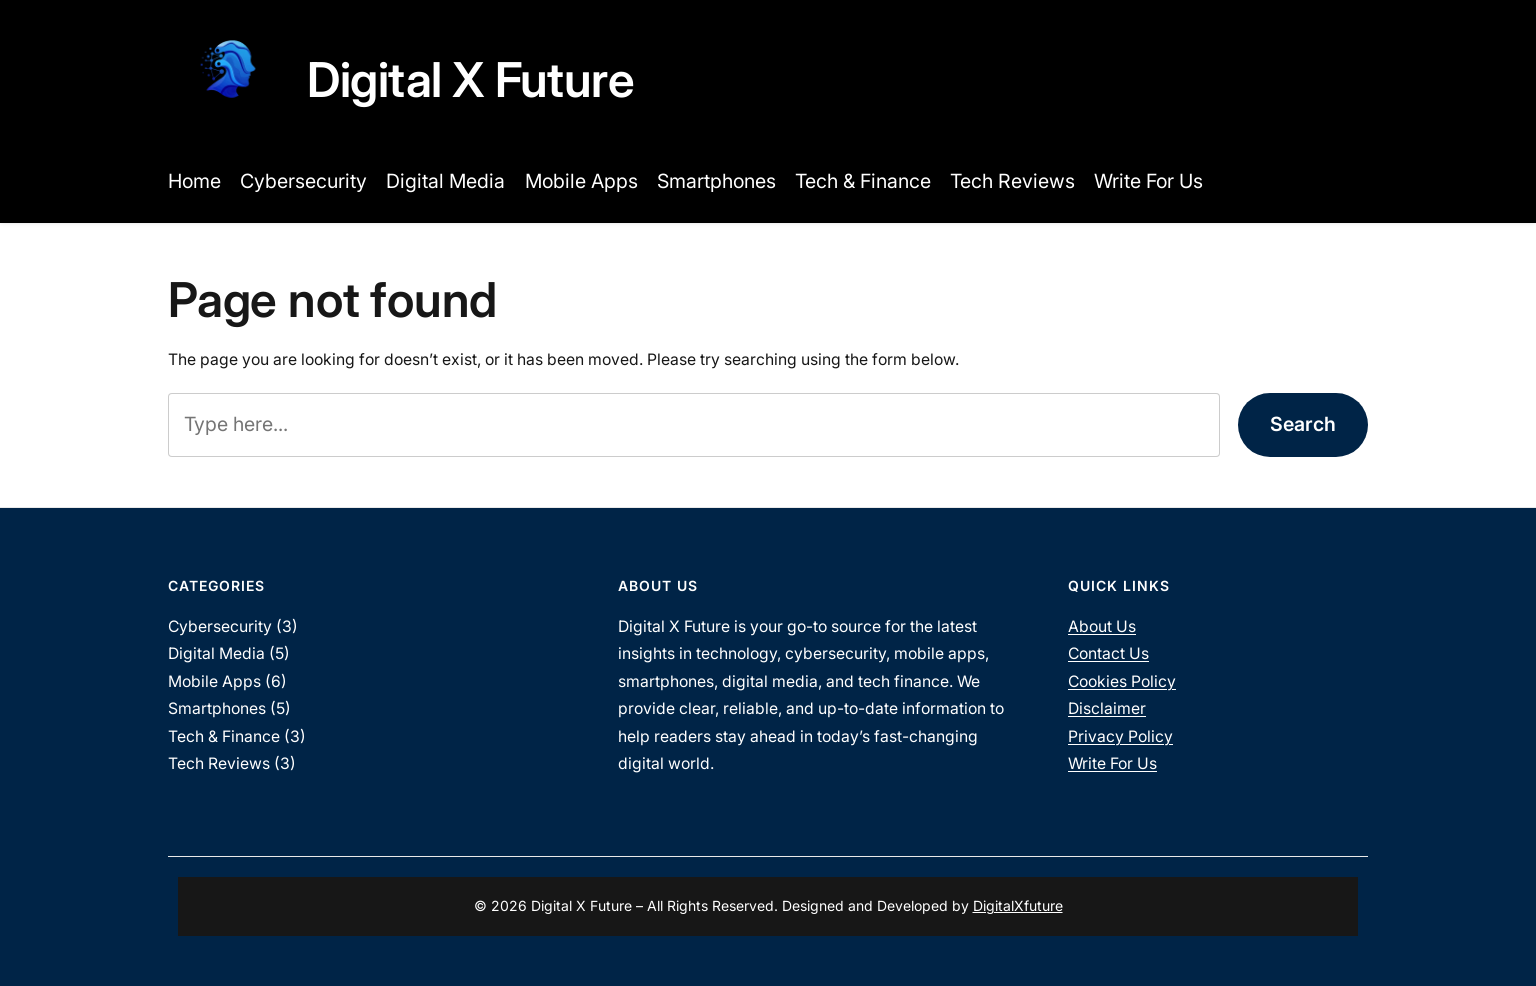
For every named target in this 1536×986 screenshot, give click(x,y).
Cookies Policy (1122, 681)
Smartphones (217, 708)
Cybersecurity (220, 626)
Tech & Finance (224, 736)
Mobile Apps (214, 681)
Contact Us (1108, 653)
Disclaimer (1107, 708)
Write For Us (1112, 763)
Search (1303, 424)
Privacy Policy (1120, 736)
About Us (1102, 626)
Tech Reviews (219, 763)
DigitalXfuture (1018, 905)
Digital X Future (470, 79)
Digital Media (216, 653)
